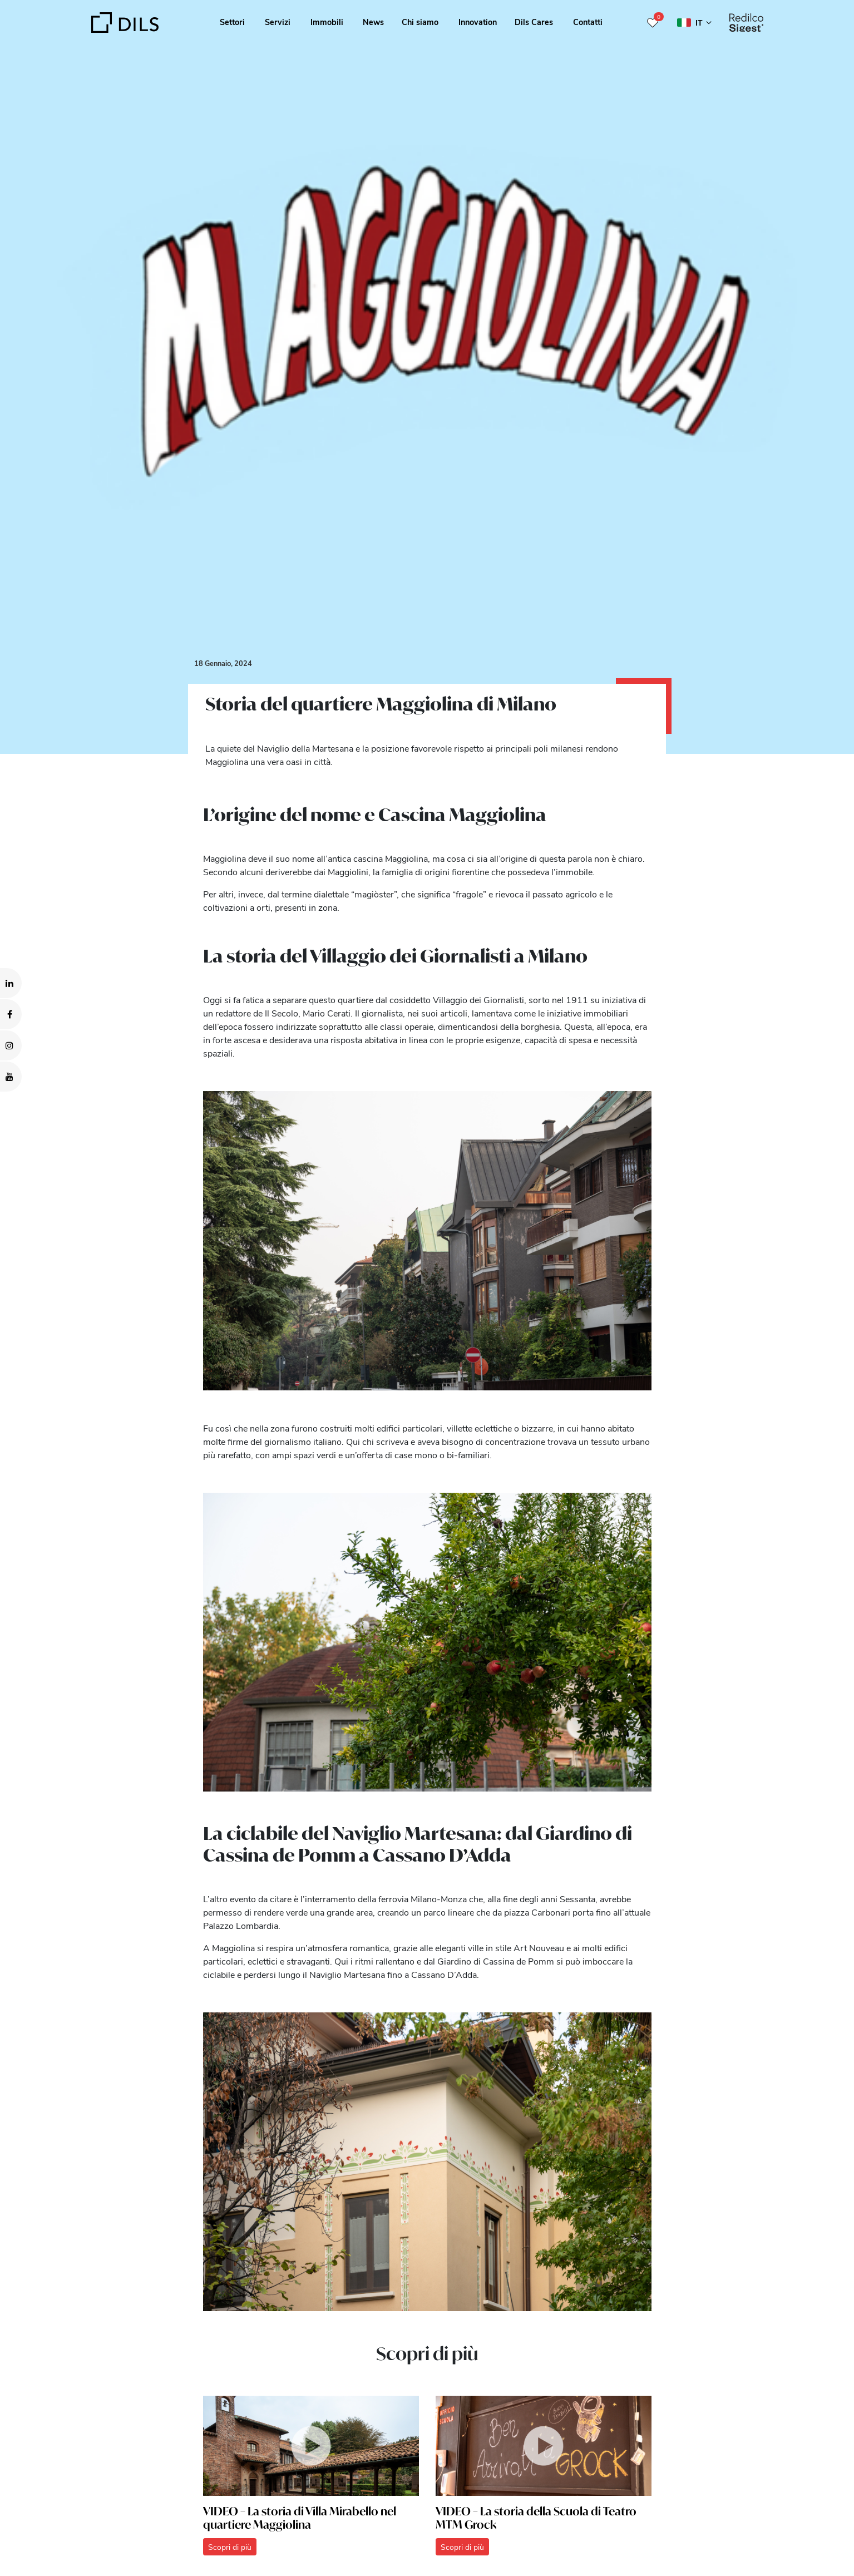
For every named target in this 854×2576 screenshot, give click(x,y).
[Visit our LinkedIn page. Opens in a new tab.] (11, 983)
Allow (769, 2510)
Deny (769, 2534)
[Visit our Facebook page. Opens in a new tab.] (11, 1014)
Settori (232, 21)
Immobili (326, 21)
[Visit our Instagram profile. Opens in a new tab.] (11, 1045)
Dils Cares (534, 21)
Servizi (277, 21)
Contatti (588, 21)
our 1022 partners (75, 2519)
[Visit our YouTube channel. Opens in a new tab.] (11, 1077)
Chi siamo (420, 21)
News (373, 21)
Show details (388, 2564)
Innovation (477, 21)
